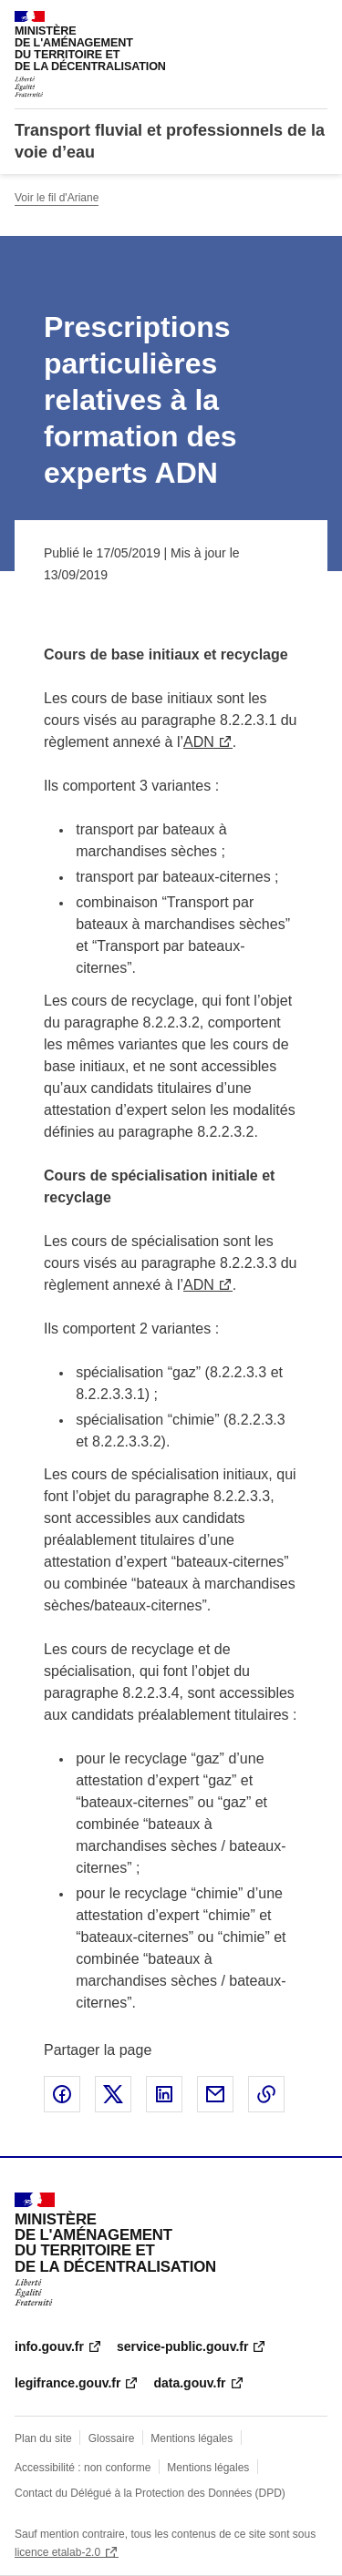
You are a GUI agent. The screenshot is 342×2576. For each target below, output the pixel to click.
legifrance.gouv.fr (67, 2383)
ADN (198, 742)
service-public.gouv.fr (182, 2346)
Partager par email (215, 2094)
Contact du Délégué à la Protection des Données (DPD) (150, 2493)
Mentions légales (191, 2438)
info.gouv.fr (49, 2346)
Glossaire (111, 2438)
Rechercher (280, 22)
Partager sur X (113, 2094)
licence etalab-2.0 (57, 2552)
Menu (316, 22)
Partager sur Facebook (62, 2094)
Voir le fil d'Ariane (56, 197)
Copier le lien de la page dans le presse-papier (266, 2094)
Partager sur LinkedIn (164, 2094)
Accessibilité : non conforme (82, 2467)
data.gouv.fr (189, 2383)
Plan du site (43, 2438)
